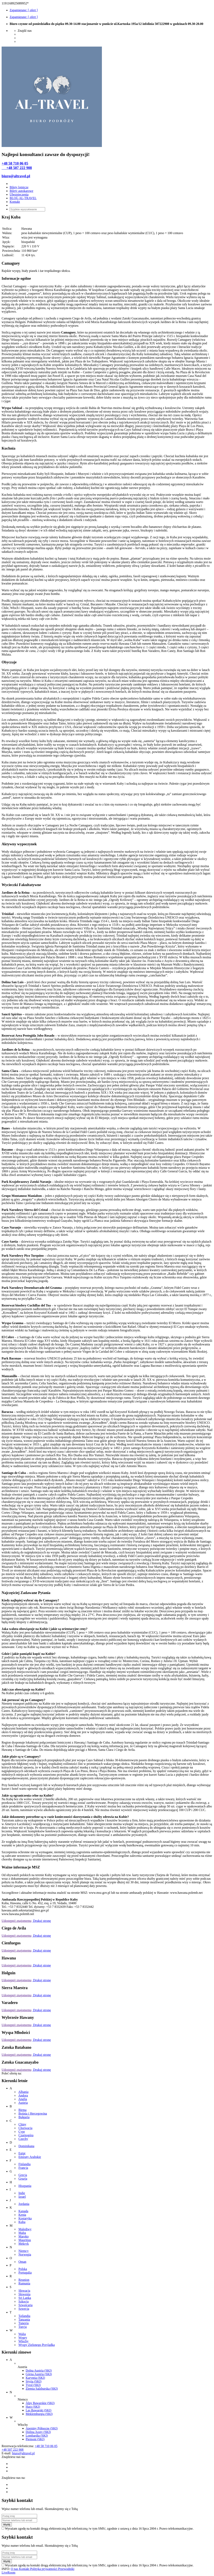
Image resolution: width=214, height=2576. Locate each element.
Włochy (23, 2341)
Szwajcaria (25, 2305)
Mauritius (24, 2240)
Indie (21, 2193)
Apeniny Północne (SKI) (42, 2428)
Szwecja (23, 2308)
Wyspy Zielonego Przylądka (36, 2345)
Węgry (22, 2337)
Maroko (23, 2236)
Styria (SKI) (34, 2381)
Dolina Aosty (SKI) (38, 2432)
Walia (22, 2334)
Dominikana (26, 2146)
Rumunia (24, 2283)
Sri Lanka (24, 2298)
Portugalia (25, 2272)
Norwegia (24, 2254)
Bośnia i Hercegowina (32, 2113)
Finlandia (24, 2164)
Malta (22, 2232)
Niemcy (23, 2251)
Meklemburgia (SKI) (39, 2414)
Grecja (22, 2175)
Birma (22, 2110)
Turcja (22, 2326)
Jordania (23, 2204)
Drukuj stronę (41, 1920)
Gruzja (22, 2178)
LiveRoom (8, 2572)
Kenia (22, 2214)
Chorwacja (25, 2128)
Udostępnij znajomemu (16, 1920)
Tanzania (24, 2319)
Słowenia (24, 2294)
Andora (23, 2095)
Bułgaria (23, 2117)
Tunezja (23, 2323)
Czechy (23, 2139)
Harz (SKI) (33, 2406)
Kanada (23, 2211)
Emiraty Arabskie (29, 2157)
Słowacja (24, 2290)
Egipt (21, 2153)
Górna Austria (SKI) (39, 2374)
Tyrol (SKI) (33, 2385)
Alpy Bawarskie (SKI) (40, 2403)
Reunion (23, 2279)
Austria (23, 2102)
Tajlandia (24, 2316)
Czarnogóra (25, 2135)
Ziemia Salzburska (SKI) (42, 2388)
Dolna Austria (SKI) (39, 2370)
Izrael (22, 2196)
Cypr (21, 2131)
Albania (23, 2092)
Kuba (21, 2222)
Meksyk (23, 2243)
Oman (22, 2261)
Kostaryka (25, 2218)
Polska (22, 2269)
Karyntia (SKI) (35, 2377)
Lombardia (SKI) (37, 2435)
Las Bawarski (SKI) (38, 2410)
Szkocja (23, 2301)
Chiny (22, 2124)
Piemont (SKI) (35, 2439)
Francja (23, 2167)
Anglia (22, 2099)
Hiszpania (24, 2185)
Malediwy (24, 2229)
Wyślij (6, 2524)
